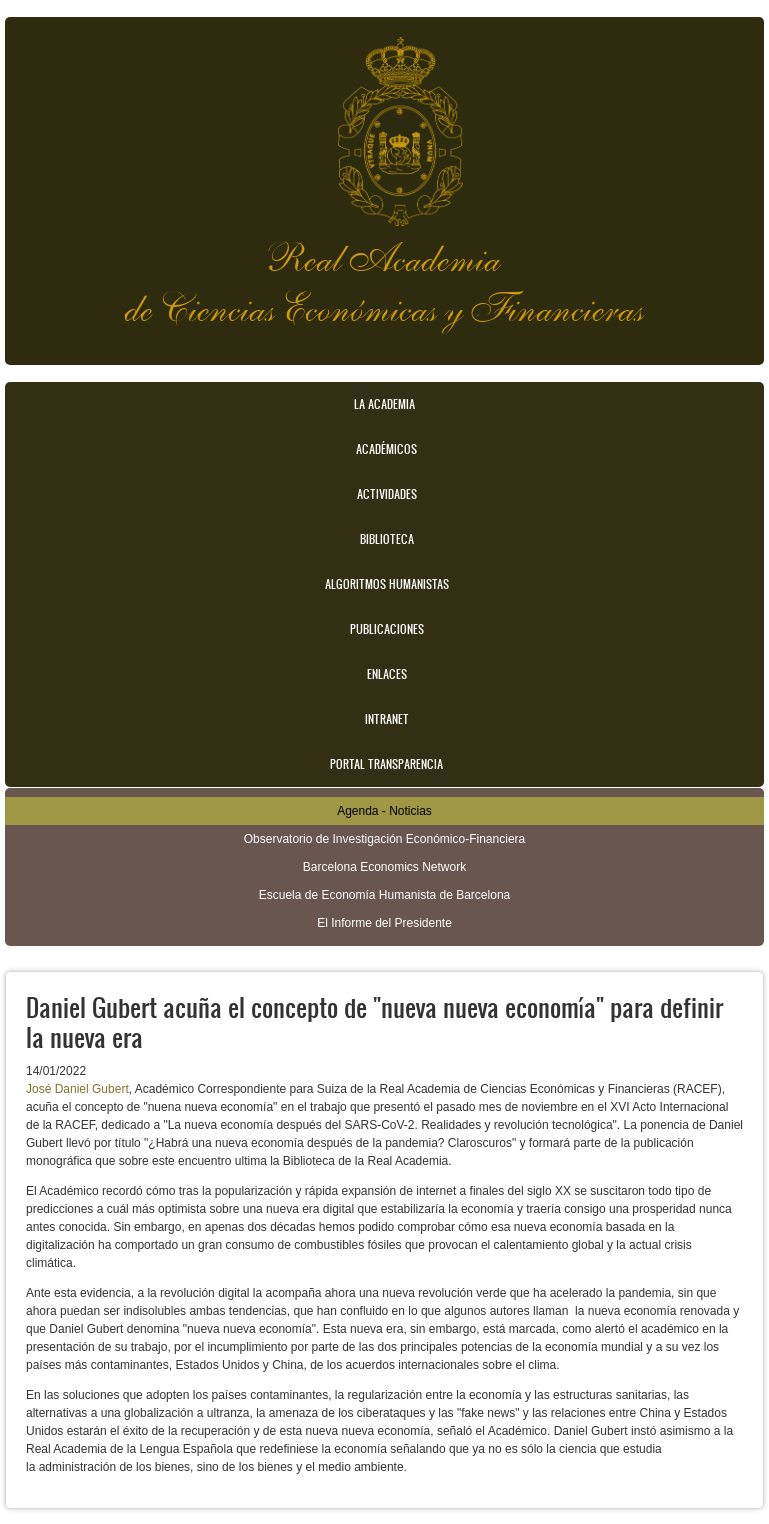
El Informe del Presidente (384, 923)
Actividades (387, 494)
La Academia (384, 404)
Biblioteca (387, 539)
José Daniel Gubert (77, 1089)
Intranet (387, 719)
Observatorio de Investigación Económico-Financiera (384, 839)
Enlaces (387, 674)
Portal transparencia (386, 764)
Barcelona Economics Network (384, 867)
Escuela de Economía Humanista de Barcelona (384, 895)
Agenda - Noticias (384, 811)
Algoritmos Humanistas (387, 584)
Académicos (386, 449)
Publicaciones (387, 629)
